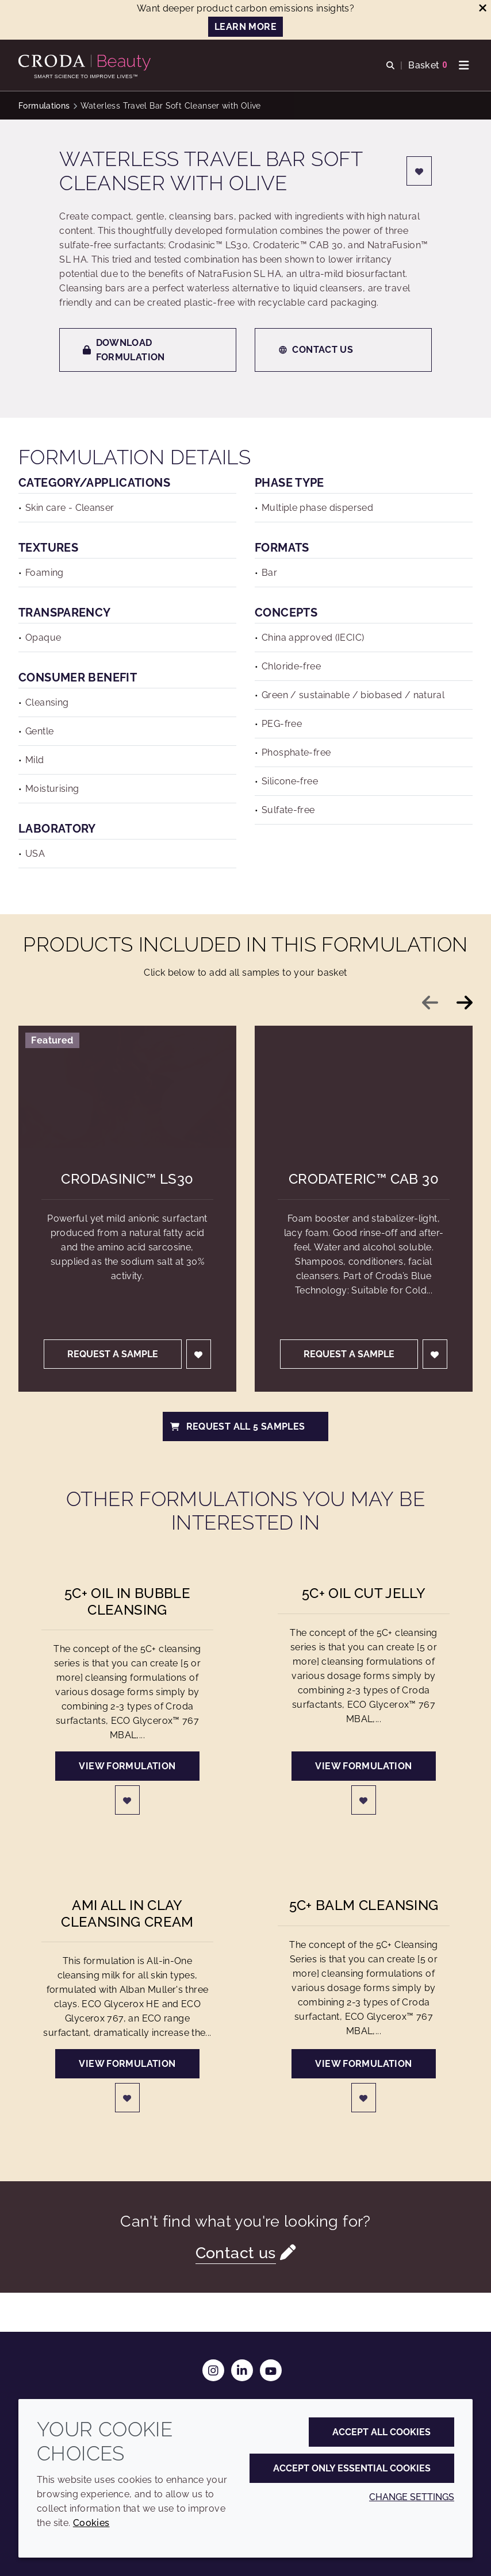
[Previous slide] (430, 1003)
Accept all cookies (381, 2432)
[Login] (419, 171)
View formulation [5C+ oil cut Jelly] (363, 1766)
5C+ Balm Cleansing (364, 1905)
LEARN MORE (245, 26)
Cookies (91, 2522)
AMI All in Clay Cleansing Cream (127, 1913)
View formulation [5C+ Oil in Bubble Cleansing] (127, 1766)
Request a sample (112, 1354)
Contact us (315, 349)
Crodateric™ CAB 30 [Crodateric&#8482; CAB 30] (364, 1179)
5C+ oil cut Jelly (363, 1593)
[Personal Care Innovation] (86, 62)
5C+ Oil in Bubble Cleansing (127, 1601)
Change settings (411, 2497)
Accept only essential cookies (352, 2468)
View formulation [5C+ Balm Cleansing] (363, 2063)
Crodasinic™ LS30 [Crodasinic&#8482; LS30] (127, 1179)
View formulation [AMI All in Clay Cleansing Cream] (127, 2063)
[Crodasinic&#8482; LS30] (127, 1087)
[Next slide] (465, 1003)
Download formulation (124, 350)
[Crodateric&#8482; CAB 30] (364, 1087)
